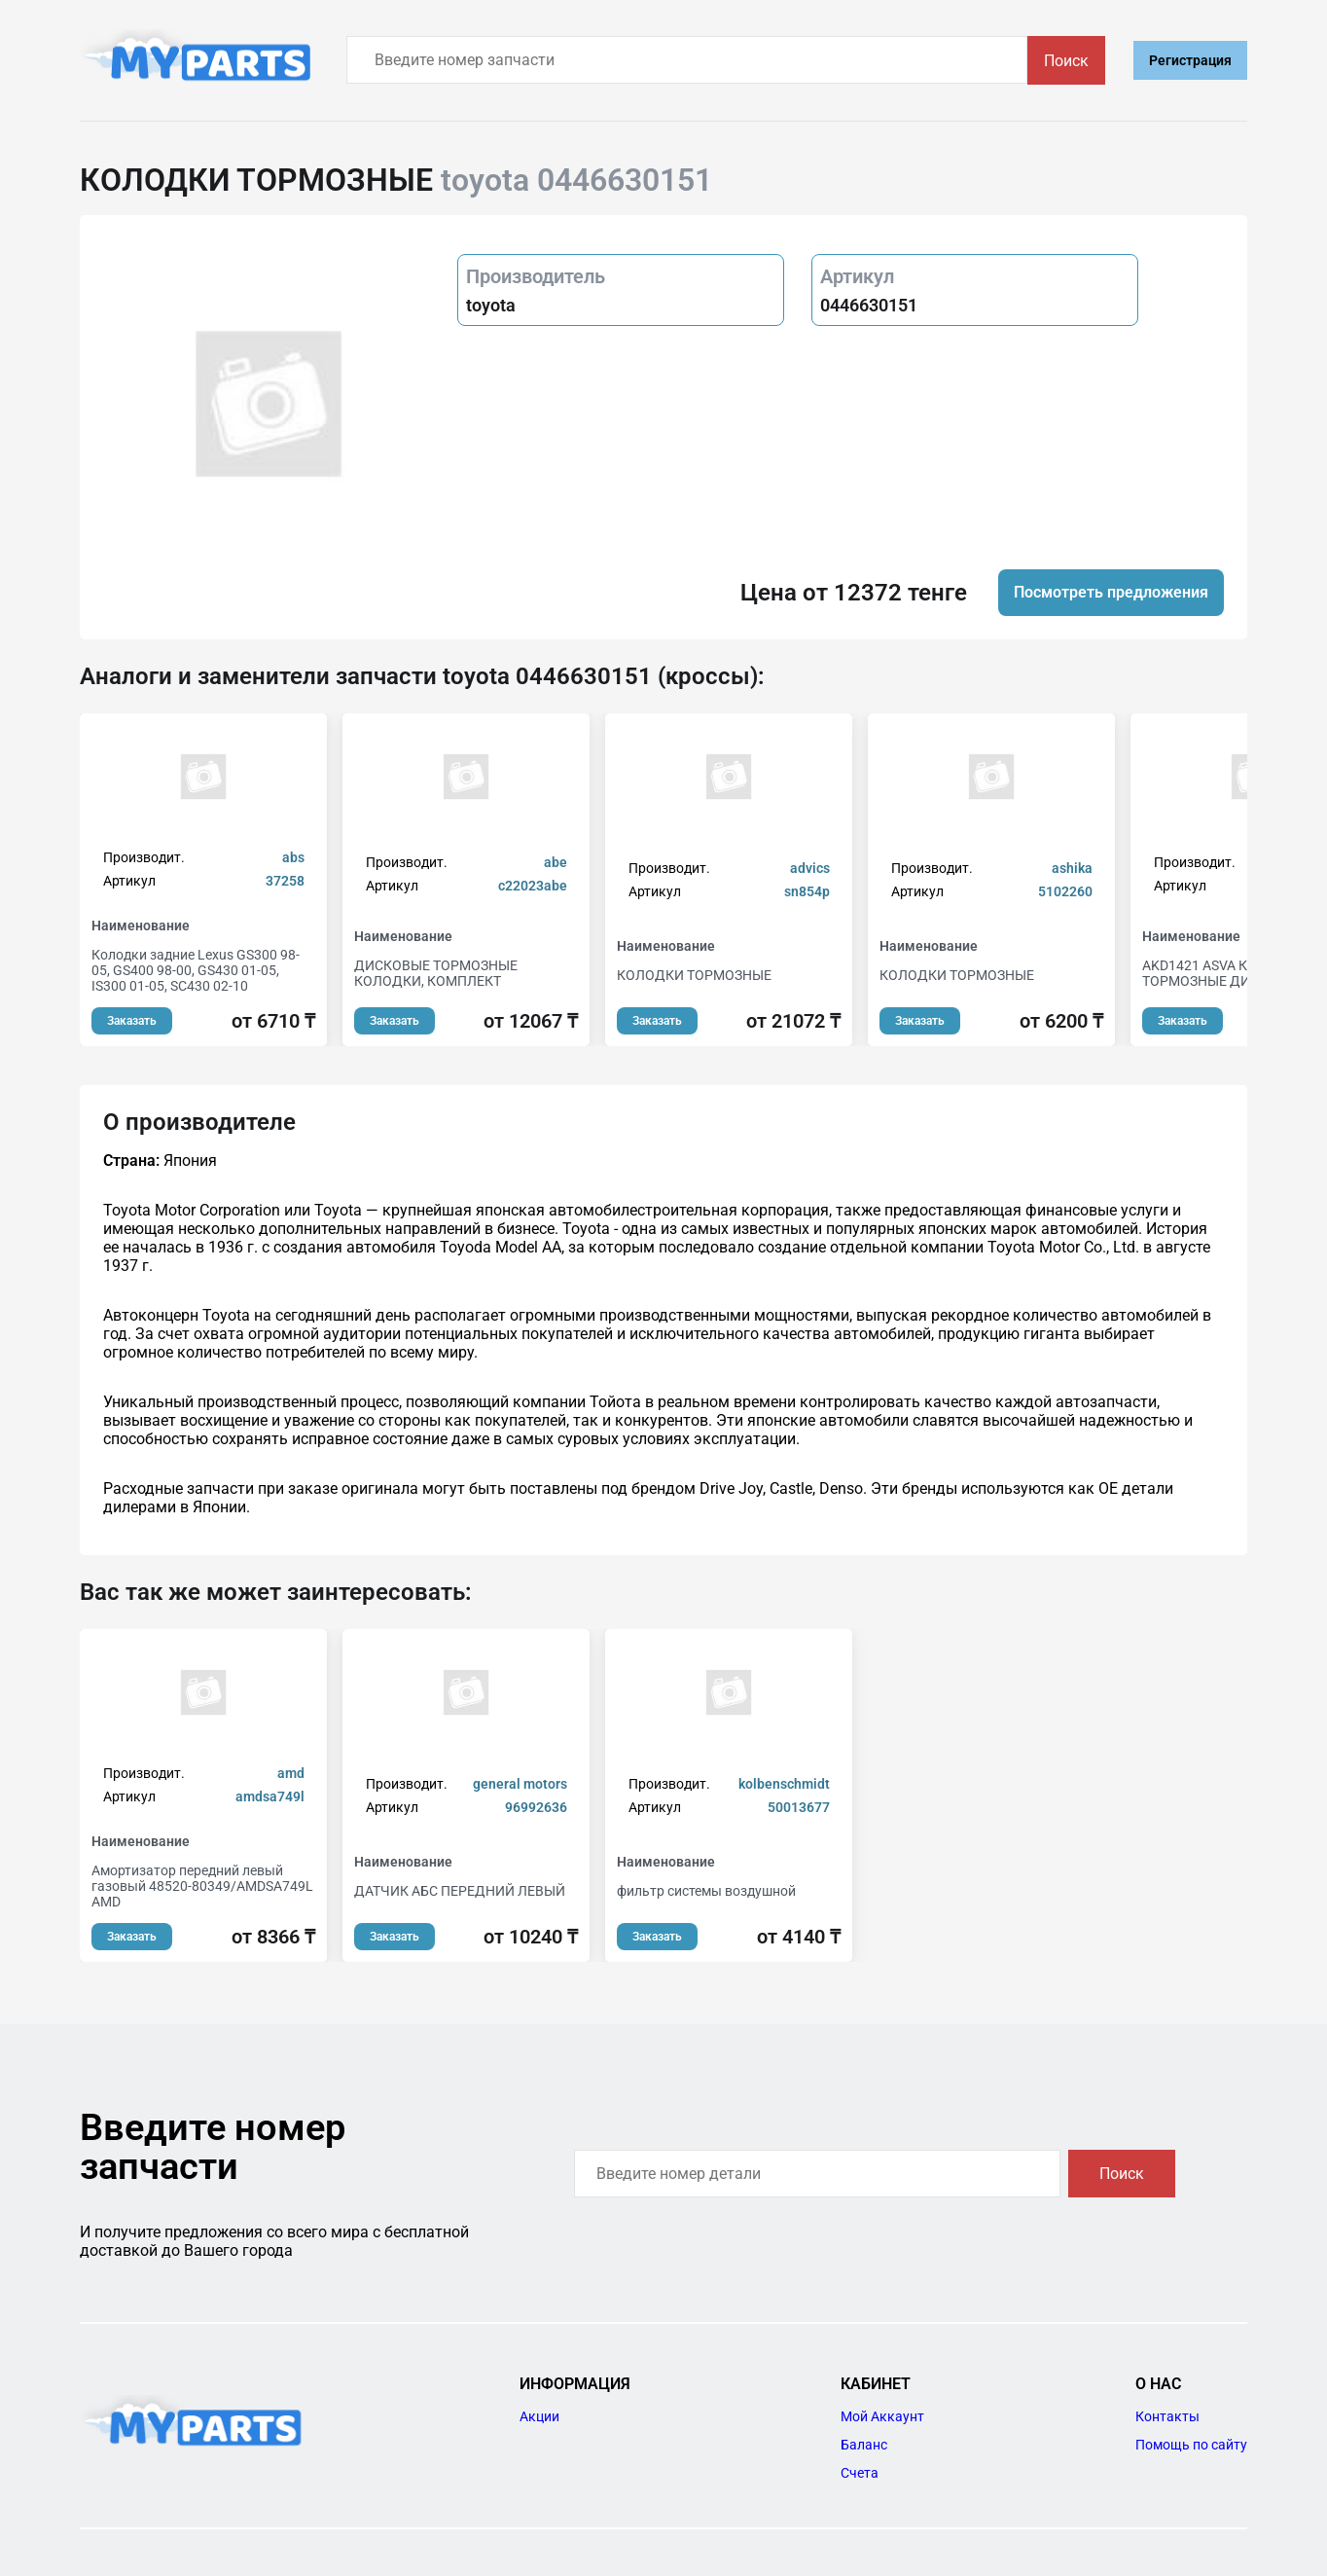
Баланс (864, 2444)
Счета (860, 2473)
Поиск (1066, 61)
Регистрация (1190, 60)
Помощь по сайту (1191, 2444)
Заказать (132, 1021)
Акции (539, 2416)
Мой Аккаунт (882, 2416)
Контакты (1167, 2416)
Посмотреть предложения (1111, 592)
